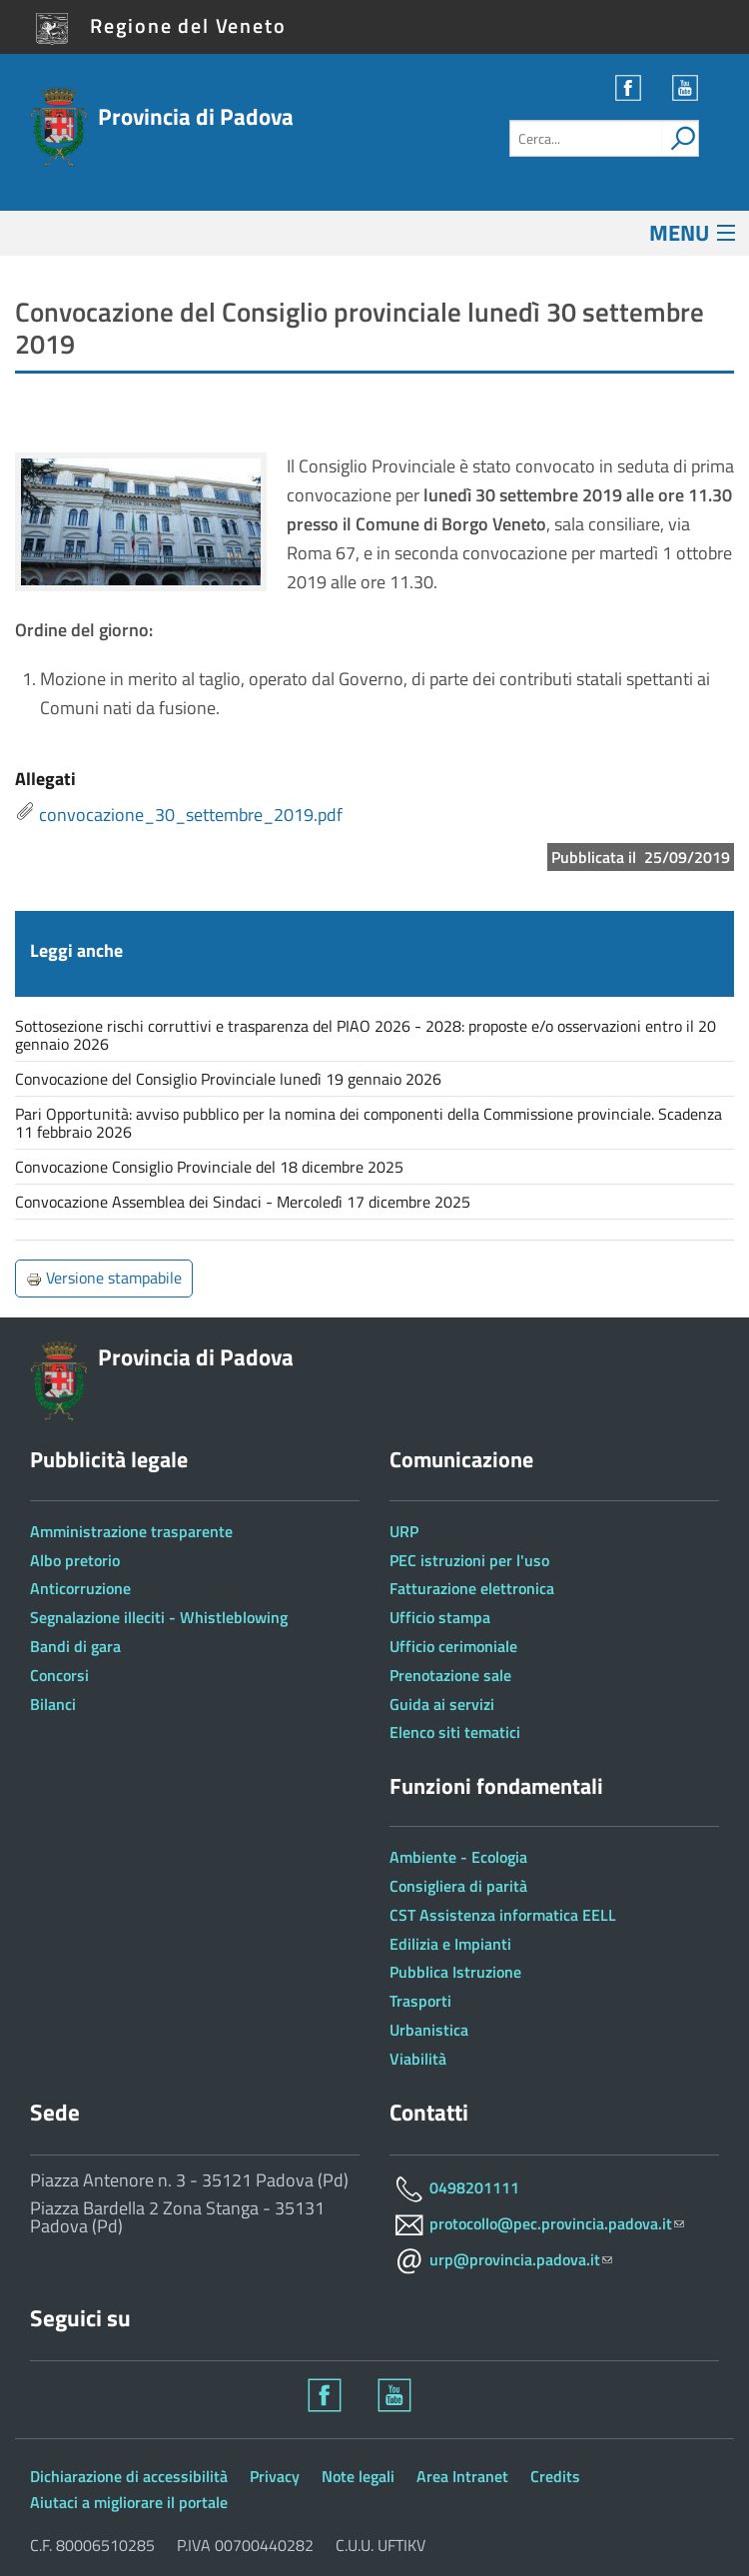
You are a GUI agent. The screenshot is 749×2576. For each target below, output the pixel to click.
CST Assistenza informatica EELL (502, 1915)
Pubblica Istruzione (455, 1972)
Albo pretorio (75, 1560)
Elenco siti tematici (454, 1732)
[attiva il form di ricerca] (680, 138)
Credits (555, 2476)
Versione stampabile (104, 1277)
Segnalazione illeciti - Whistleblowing (159, 1617)
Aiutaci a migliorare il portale (129, 2502)
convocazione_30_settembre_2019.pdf (191, 814)
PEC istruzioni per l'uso (469, 1560)
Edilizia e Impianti (450, 1944)
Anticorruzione (80, 1588)
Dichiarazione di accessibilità (129, 2476)
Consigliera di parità (458, 1886)
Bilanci (53, 1704)
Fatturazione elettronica (471, 1588)
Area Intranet (462, 2476)
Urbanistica (428, 2030)
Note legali (358, 2476)
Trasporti (420, 2001)
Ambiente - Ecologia (458, 1857)
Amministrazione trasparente (131, 1531)
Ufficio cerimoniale (453, 1646)
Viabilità (417, 2059)
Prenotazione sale (450, 1675)
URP (403, 1531)
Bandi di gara (75, 1646)
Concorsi (59, 1675)
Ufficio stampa (439, 1617)
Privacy (275, 2476)
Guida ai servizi (441, 1704)
